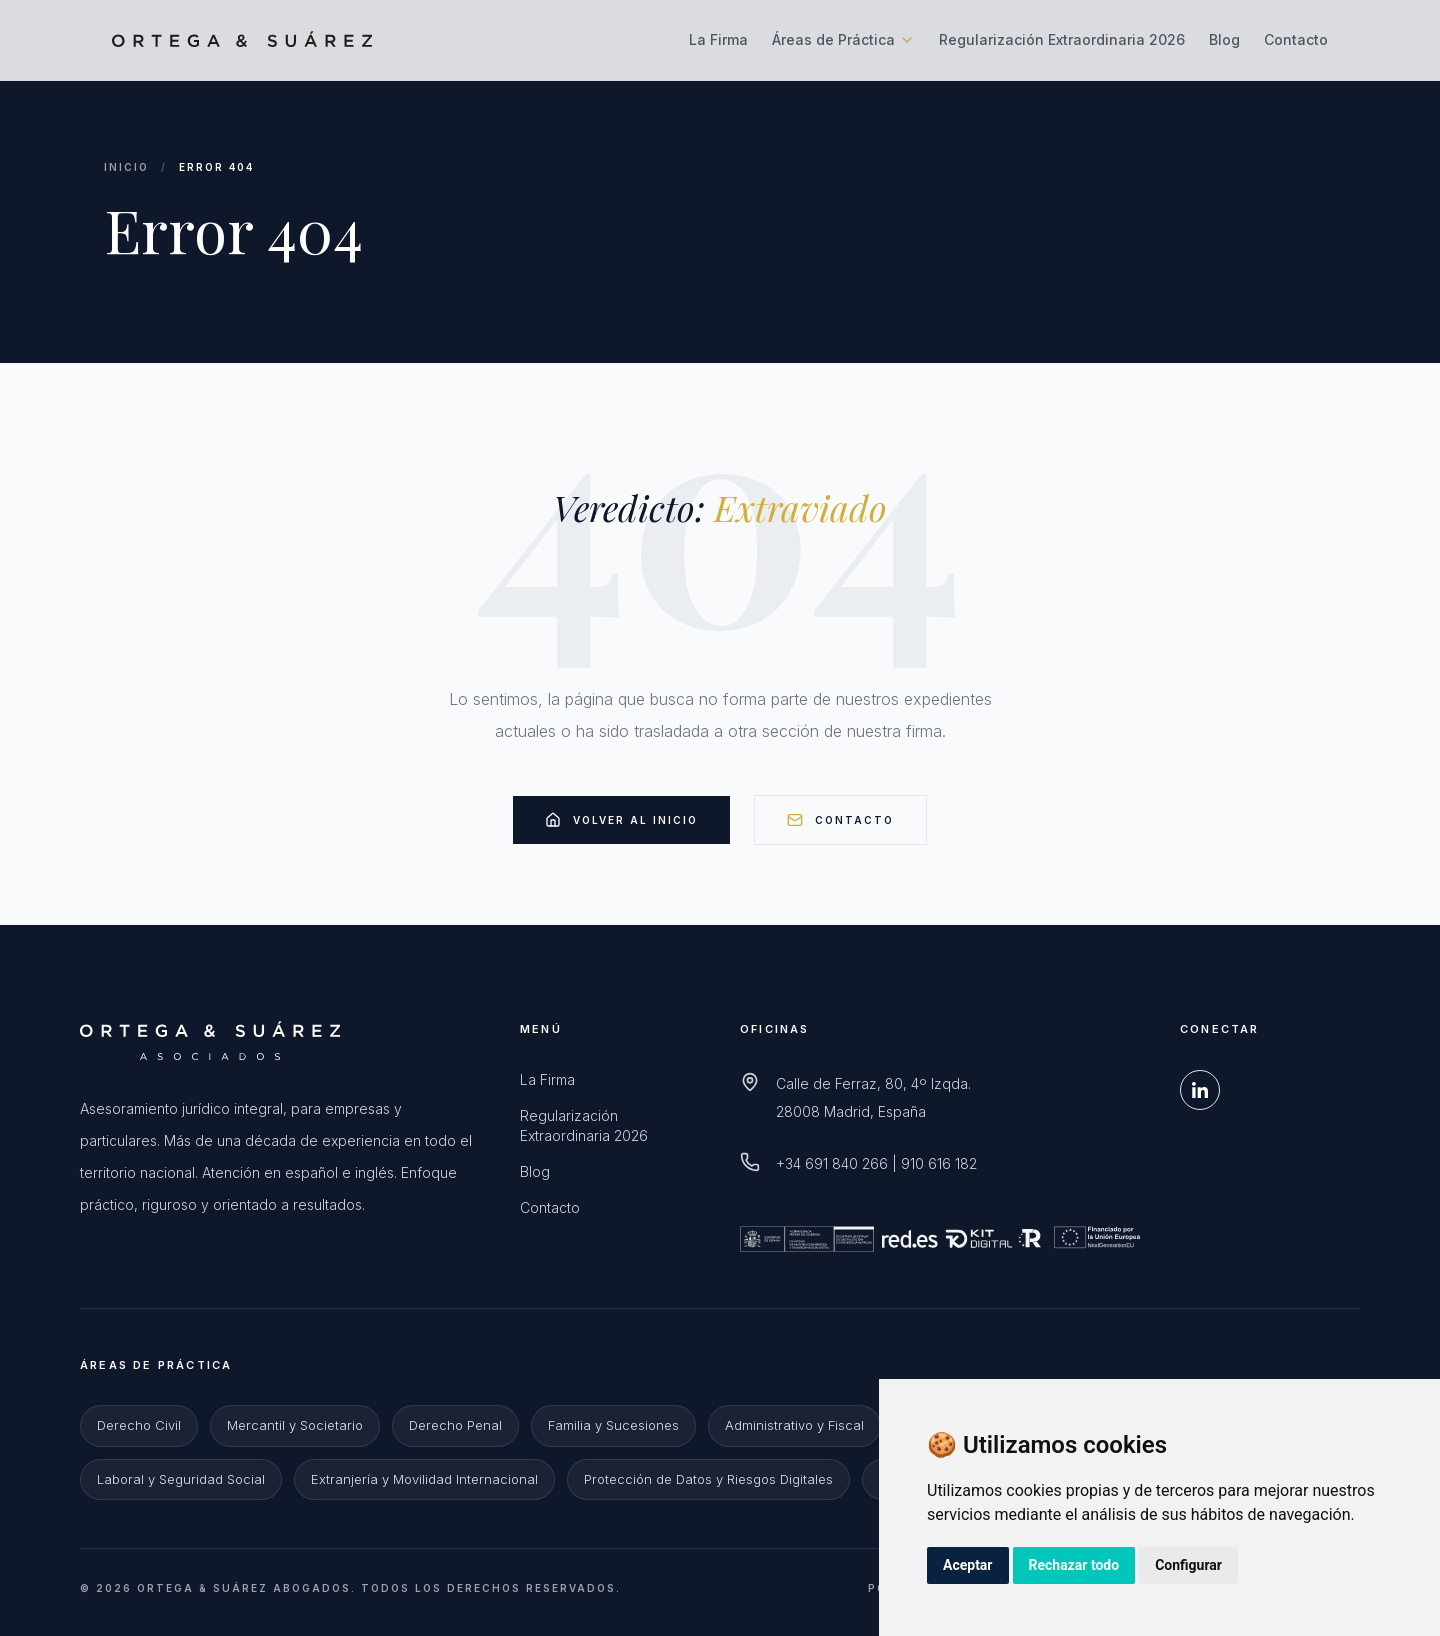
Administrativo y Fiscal (794, 1425)
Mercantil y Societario (295, 1425)
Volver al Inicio (621, 820)
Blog (1224, 39)
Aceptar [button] (968, 1565)
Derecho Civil (139, 1425)
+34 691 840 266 (832, 1163)
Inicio (126, 167)
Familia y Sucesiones (613, 1425)
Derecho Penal (455, 1425)
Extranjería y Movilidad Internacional (424, 1479)
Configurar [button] (1188, 1565)
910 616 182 (939, 1163)
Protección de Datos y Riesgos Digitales (708, 1479)
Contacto (1296, 39)
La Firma (718, 39)
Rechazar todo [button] (1074, 1565)
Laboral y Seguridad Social (181, 1479)
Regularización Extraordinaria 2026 (1062, 39)
